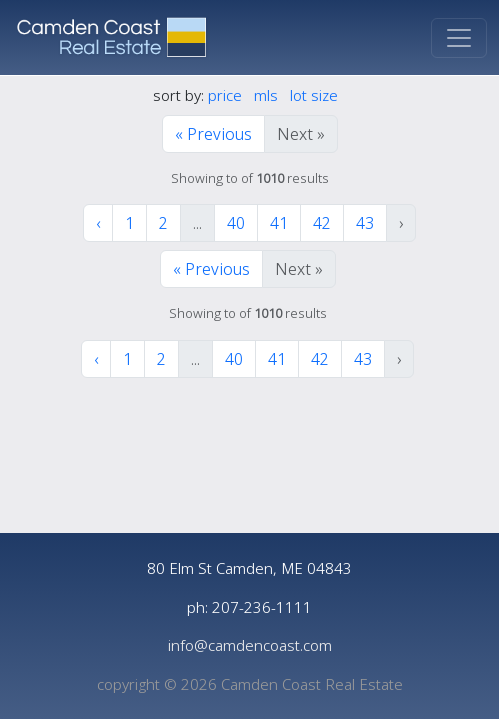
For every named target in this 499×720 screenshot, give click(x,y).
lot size (314, 95)
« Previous (213, 134)
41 (279, 223)
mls (266, 95)
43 (365, 223)
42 (322, 223)
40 (236, 223)
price (225, 95)
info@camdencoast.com (250, 645)
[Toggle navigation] (459, 38)
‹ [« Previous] (98, 223)
